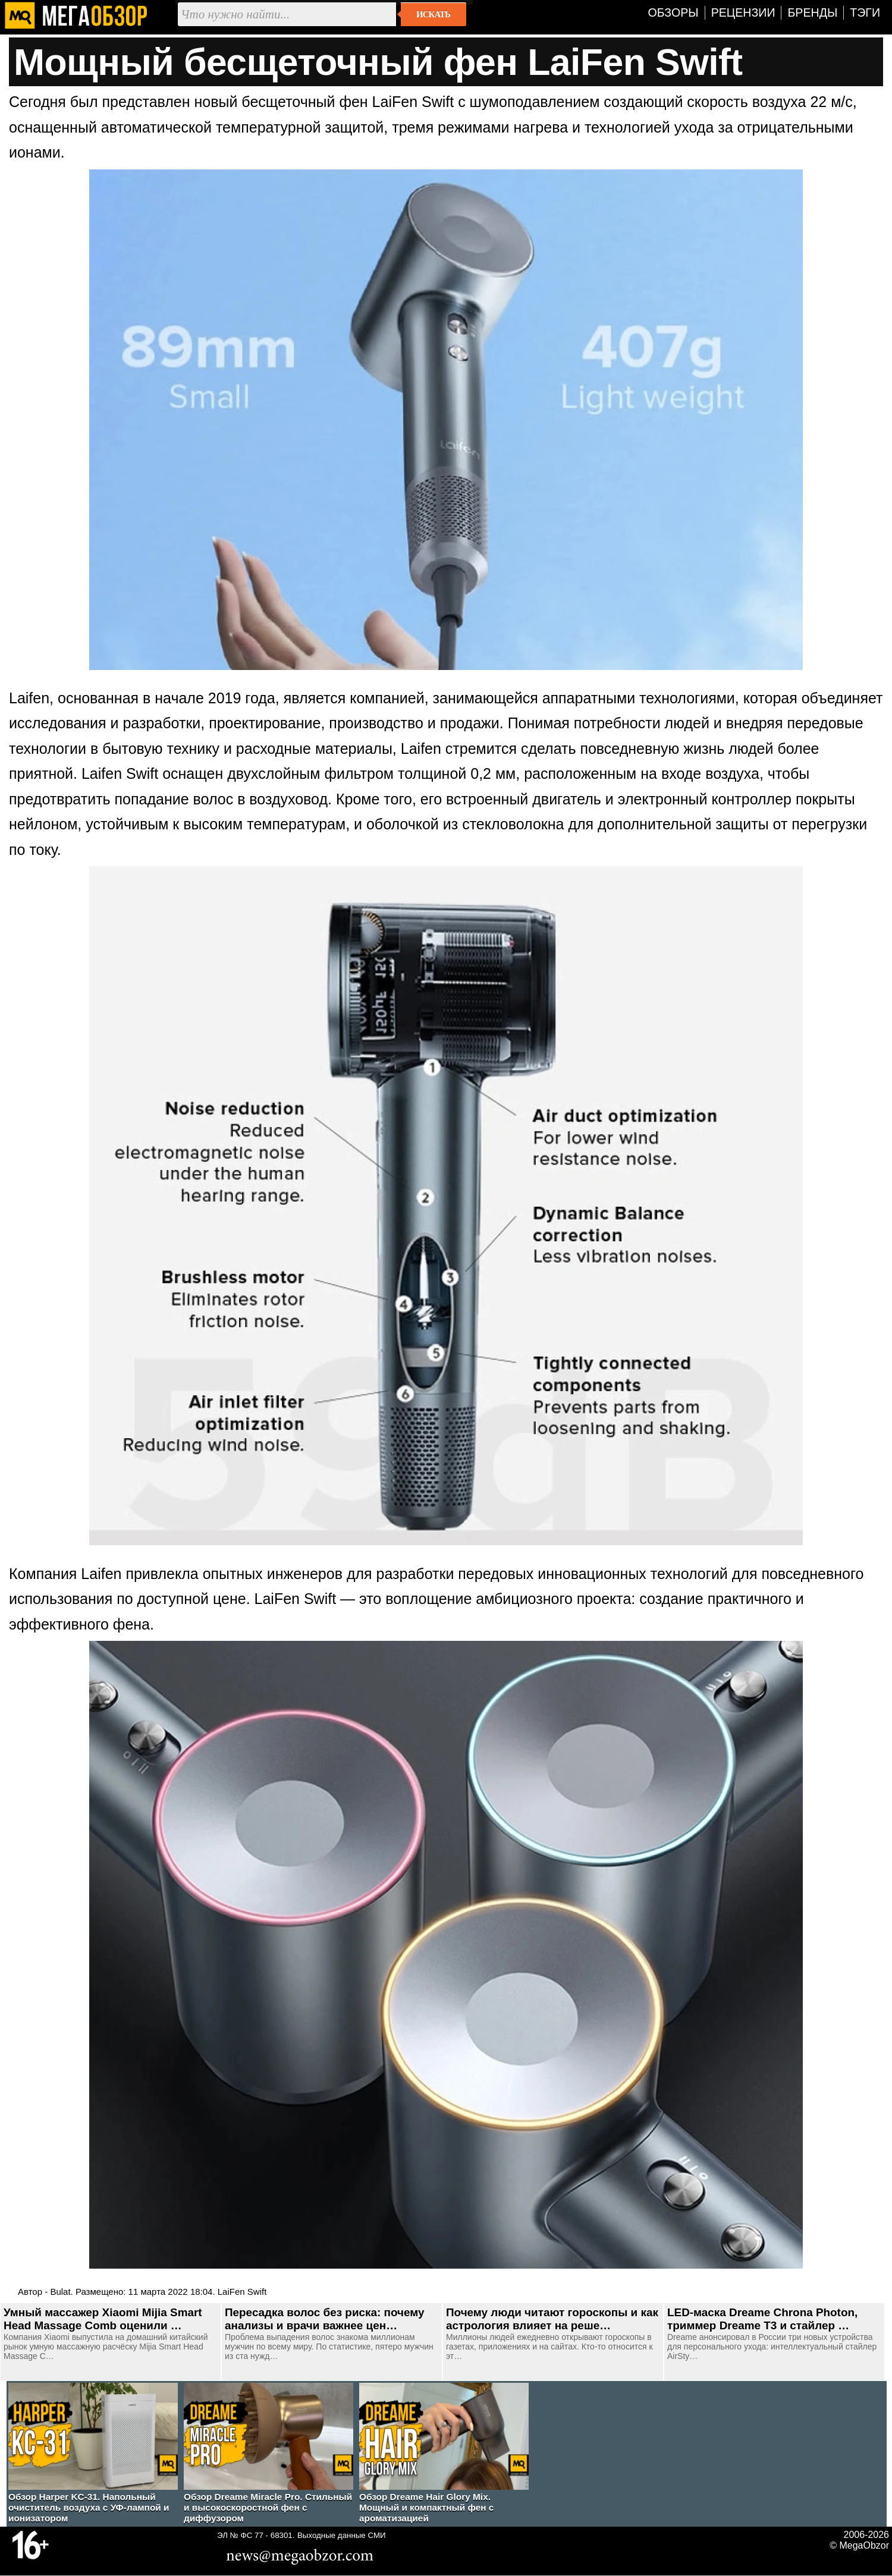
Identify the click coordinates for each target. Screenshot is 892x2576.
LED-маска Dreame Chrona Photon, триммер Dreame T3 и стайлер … (762, 2319)
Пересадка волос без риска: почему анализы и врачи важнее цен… (324, 2319)
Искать (433, 14)
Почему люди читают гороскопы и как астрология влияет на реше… (552, 2319)
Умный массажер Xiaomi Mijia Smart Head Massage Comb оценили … (103, 2319)
